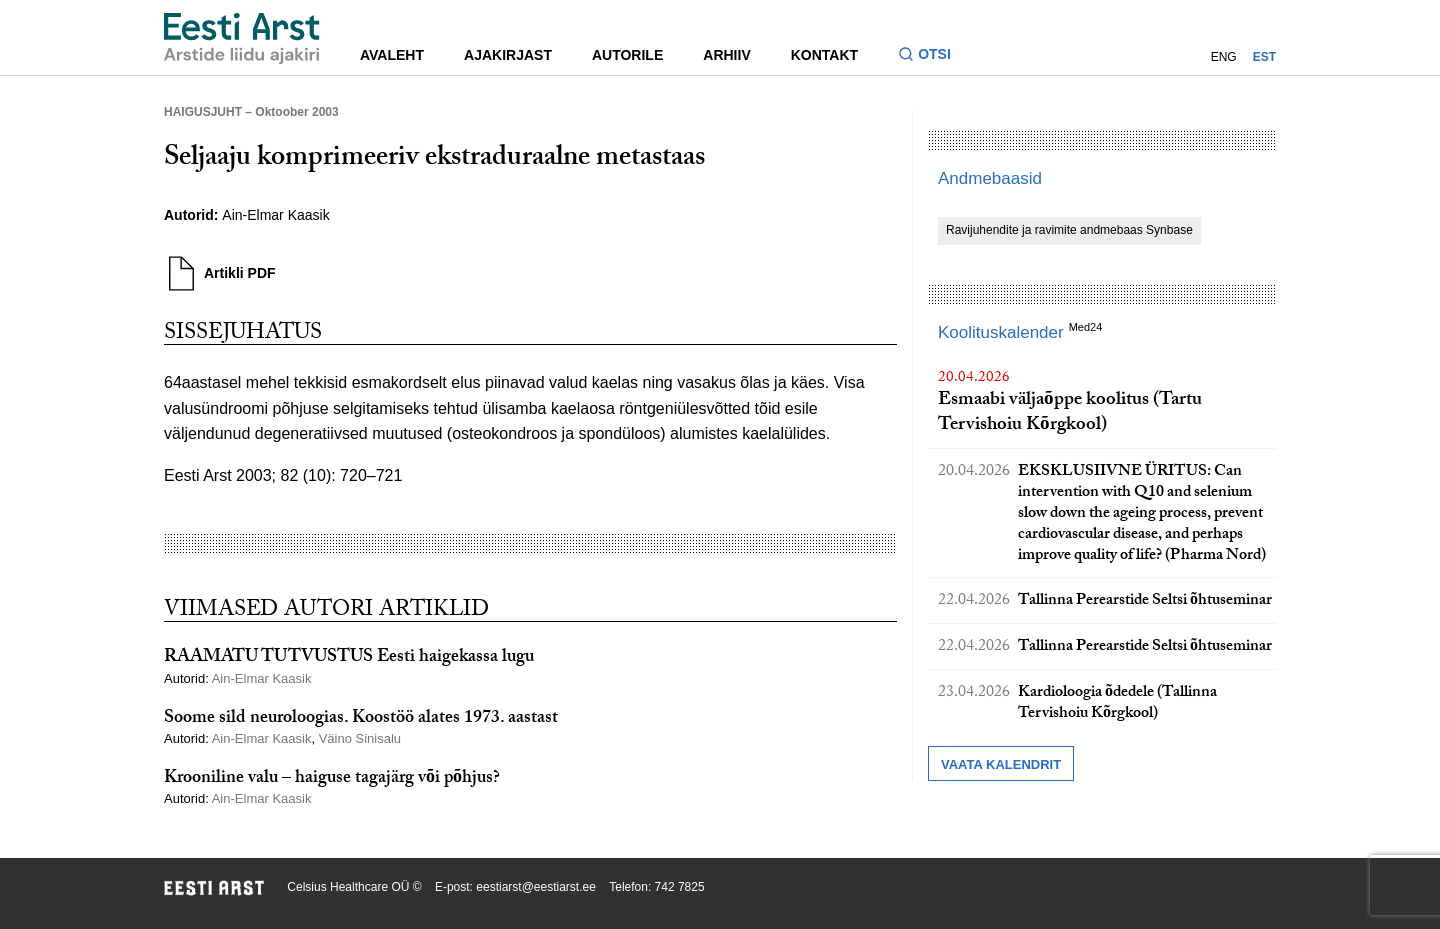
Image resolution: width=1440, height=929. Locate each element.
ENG (1224, 57)
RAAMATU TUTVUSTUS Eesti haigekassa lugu (349, 658)
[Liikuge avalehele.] (242, 38)
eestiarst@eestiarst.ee (536, 887)
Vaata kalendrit (1001, 764)
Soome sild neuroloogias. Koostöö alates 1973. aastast (361, 719)
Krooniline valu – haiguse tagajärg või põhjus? (332, 779)
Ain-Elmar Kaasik (275, 215)
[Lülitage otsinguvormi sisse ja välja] (932, 56)
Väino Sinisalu (362, 738)
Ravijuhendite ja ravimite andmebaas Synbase (1069, 230)
